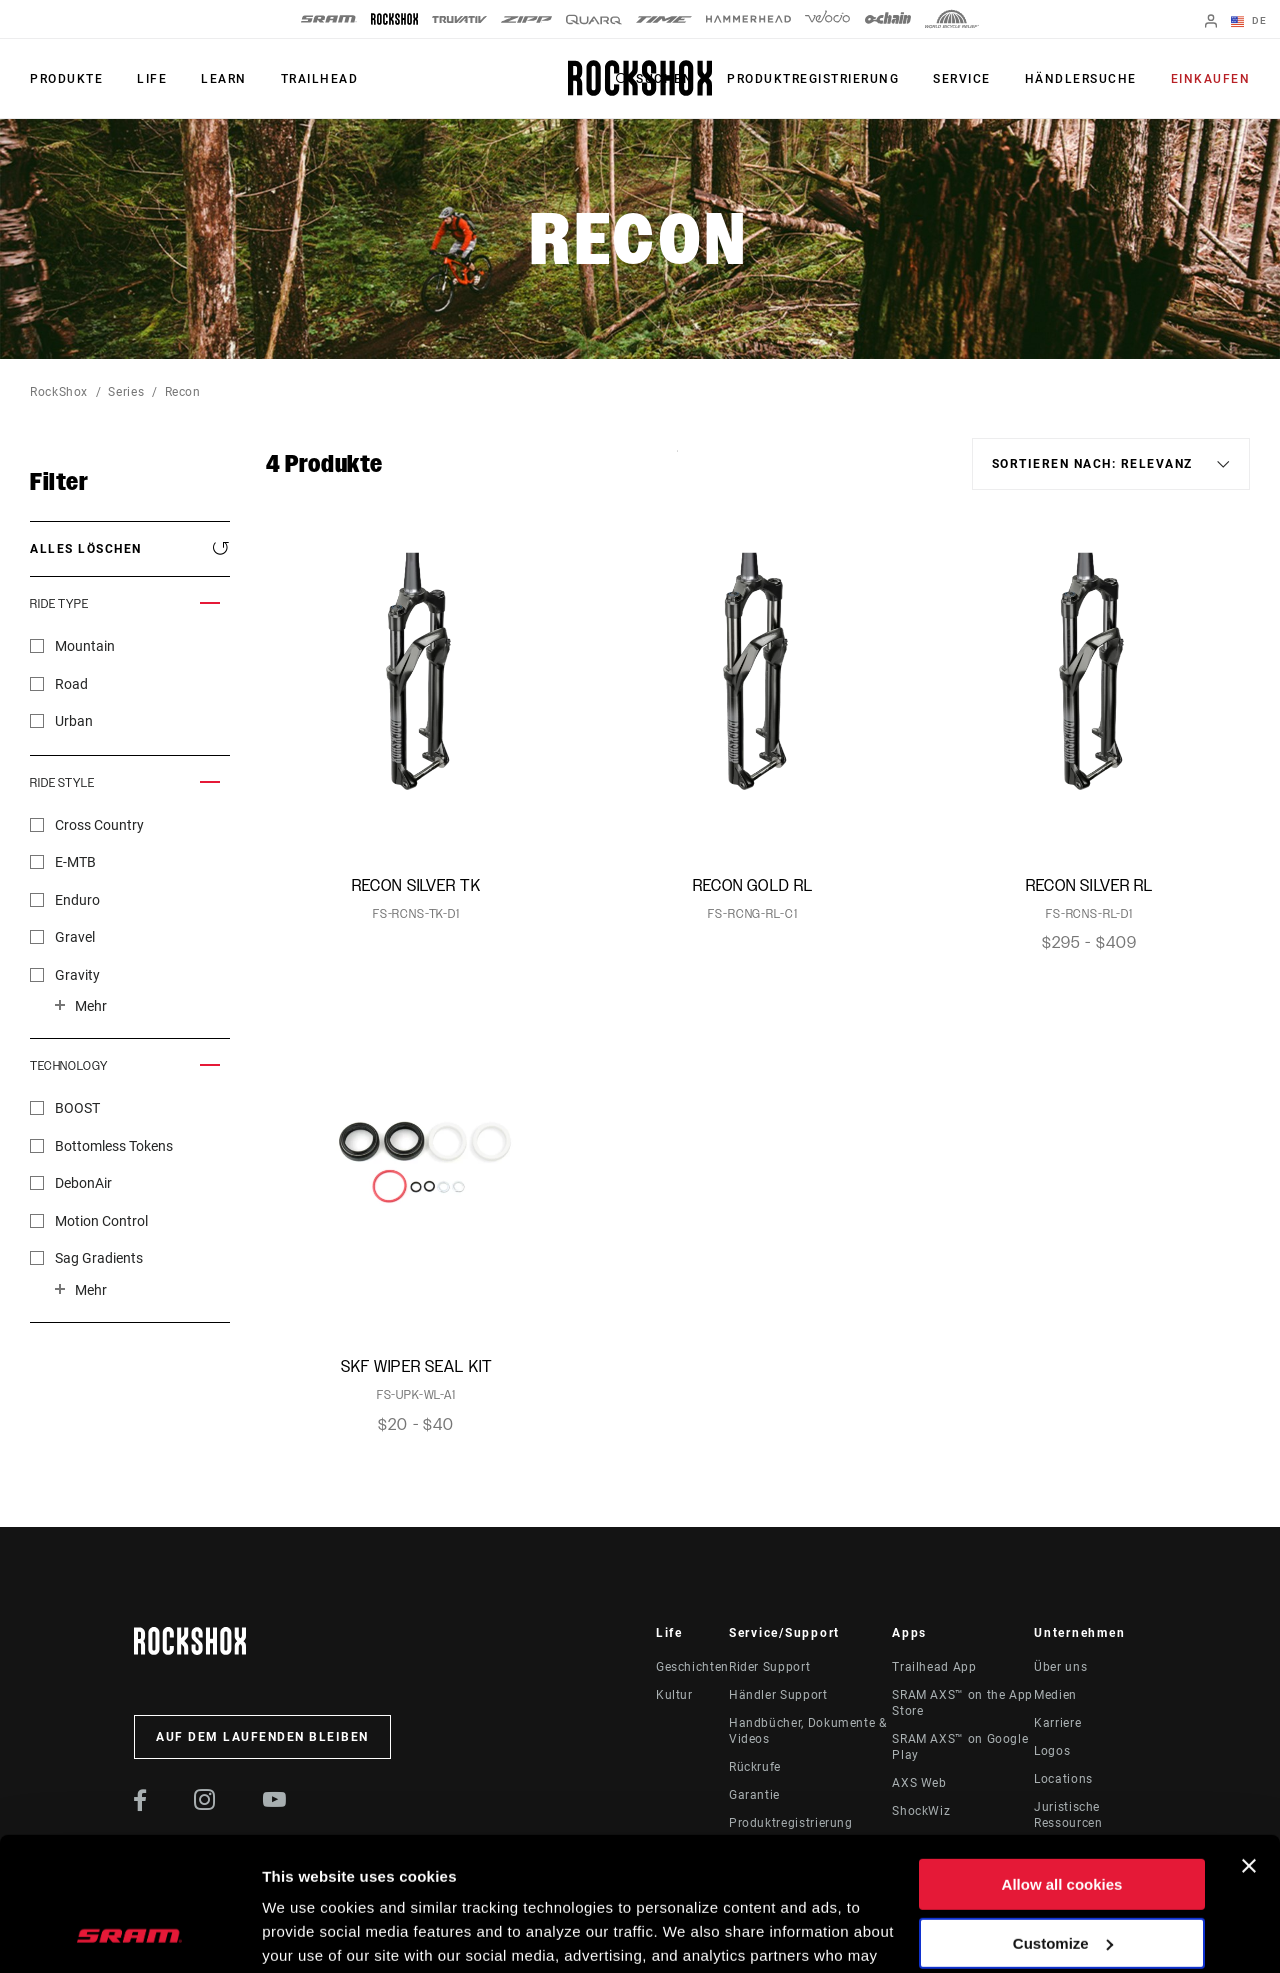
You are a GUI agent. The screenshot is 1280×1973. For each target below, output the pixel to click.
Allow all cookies (1062, 1759)
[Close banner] (1249, 1741)
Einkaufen (1211, 79)
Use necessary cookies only (1062, 1876)
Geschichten (692, 1667)
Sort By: (677, 463)
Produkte (66, 79)
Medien (1055, 1695)
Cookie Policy (607, 1878)
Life (152, 79)
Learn (224, 79)
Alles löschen (86, 549)
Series (126, 392)
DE (1249, 22)
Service (962, 79)
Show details (308, 1933)
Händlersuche (1081, 79)
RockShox (59, 392)
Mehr (91, 1006)
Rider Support (769, 1667)
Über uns (1060, 1667)
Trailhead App (934, 1667)
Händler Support (778, 1695)
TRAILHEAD (320, 79)
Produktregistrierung (813, 79)
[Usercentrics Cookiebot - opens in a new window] (129, 1934)
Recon (183, 392)
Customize (1063, 1817)
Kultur (674, 1695)
